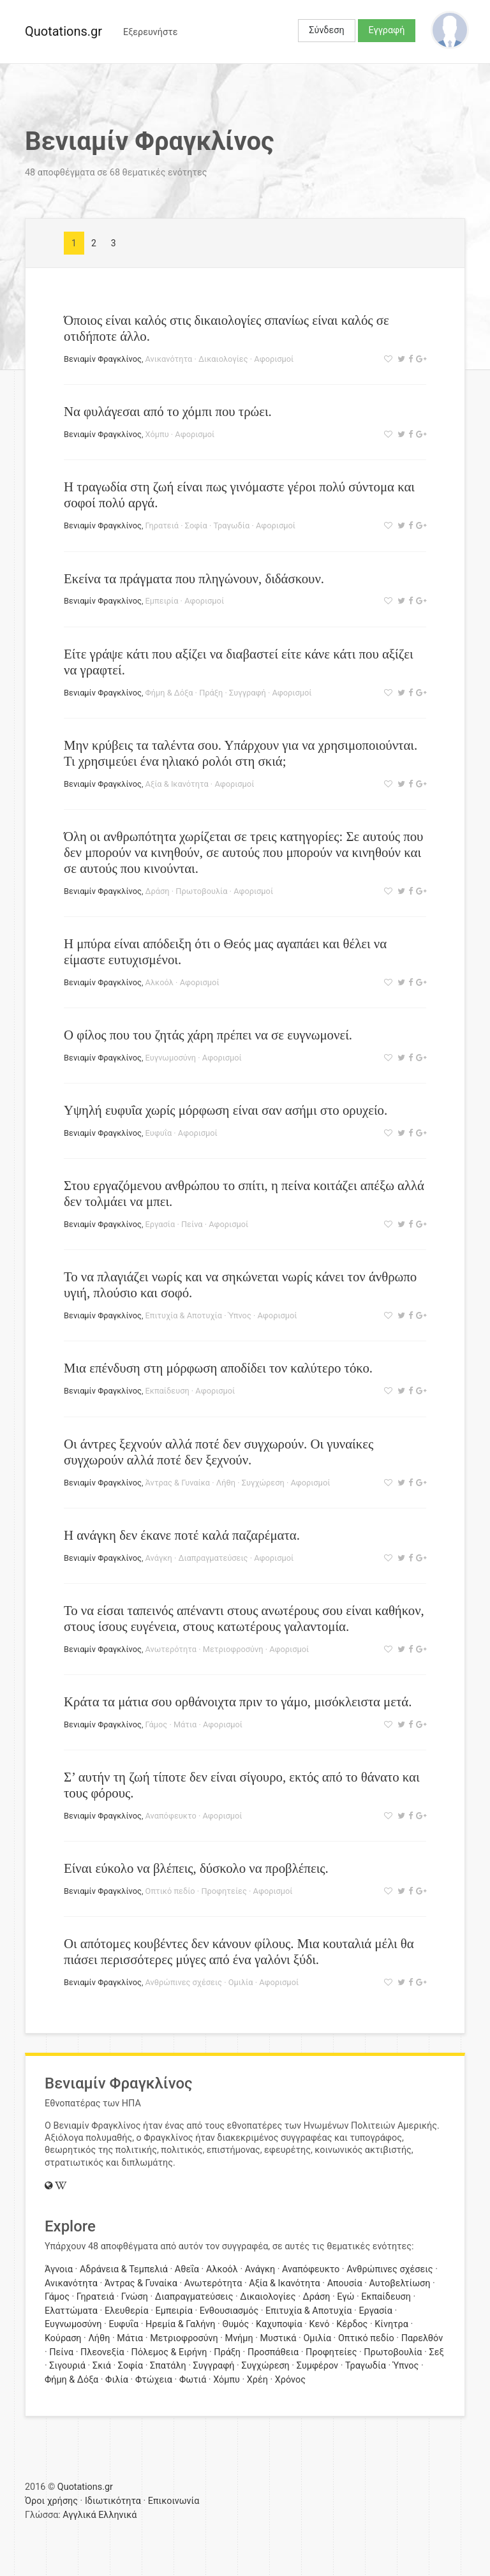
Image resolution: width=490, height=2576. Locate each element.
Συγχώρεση (263, 1482)
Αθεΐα (187, 2269)
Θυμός (235, 2324)
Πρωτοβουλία (201, 891)
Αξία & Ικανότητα (177, 784)
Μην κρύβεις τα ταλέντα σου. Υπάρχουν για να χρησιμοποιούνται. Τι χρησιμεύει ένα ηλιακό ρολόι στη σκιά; (240, 753)
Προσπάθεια (273, 2352)
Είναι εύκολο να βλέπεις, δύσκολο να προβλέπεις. (196, 1868)
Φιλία (116, 2379)
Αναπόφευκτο (171, 1815)
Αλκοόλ (159, 982)
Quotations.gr (63, 31)
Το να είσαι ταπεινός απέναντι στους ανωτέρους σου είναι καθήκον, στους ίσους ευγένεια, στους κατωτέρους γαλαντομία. (244, 1618)
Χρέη (257, 2379)
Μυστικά (278, 2338)
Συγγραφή (247, 692)
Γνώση (134, 2296)
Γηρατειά (162, 525)
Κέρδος (352, 2324)
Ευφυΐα (158, 1133)
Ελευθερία (127, 2310)
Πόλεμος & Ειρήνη (169, 2352)
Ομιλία (240, 1982)
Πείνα (192, 1224)
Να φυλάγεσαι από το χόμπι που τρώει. (168, 411)
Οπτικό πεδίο (170, 1891)
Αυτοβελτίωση (400, 2283)
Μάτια (185, 1724)
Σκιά (102, 2365)
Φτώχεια (153, 2379)
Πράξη (211, 692)
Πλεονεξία (102, 2352)
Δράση (157, 891)
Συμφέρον (317, 2365)
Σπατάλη (168, 2365)
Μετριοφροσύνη (233, 1649)
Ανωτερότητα (171, 1649)
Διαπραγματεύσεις (213, 1558)
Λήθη (225, 1482)
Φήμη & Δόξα (169, 692)
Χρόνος (290, 2379)
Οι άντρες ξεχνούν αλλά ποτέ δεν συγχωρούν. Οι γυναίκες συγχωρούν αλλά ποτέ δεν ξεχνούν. (218, 1451)
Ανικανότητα (169, 359)
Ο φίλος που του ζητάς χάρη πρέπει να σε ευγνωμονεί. (208, 1034)
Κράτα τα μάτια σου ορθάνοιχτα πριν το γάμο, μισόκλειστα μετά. (238, 1701)
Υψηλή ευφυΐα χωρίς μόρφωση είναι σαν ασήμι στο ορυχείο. (225, 1110)
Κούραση (63, 2338)
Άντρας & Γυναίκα (178, 1482)
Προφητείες (223, 1891)
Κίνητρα (391, 2324)
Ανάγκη (158, 1558)
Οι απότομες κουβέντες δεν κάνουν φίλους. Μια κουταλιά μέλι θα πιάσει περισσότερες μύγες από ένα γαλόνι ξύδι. (239, 1951)
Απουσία (344, 2283)
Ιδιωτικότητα (113, 2501)
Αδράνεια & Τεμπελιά (124, 2269)
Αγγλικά (79, 2515)
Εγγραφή (387, 30)
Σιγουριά (67, 2365)
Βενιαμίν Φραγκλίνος (103, 359)
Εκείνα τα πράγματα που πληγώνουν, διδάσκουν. (194, 578)
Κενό (319, 2324)
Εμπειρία (162, 601)
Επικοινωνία (174, 2501)
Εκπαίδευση (167, 1391)
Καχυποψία (279, 2324)
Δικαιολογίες (223, 359)
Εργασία (160, 1224)
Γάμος (156, 1724)
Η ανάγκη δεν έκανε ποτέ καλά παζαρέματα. (182, 1535)
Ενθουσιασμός (229, 2310)
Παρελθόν (422, 2338)
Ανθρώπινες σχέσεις (183, 1982)
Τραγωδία (231, 525)
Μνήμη (239, 2338)
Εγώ (345, 2296)
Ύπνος (239, 1315)
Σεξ (436, 2352)
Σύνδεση (326, 30)
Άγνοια (59, 2269)
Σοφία (196, 525)
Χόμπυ (157, 434)
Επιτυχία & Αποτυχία (183, 1315)
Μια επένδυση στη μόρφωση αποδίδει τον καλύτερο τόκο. (218, 1367)
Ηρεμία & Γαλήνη (180, 2324)
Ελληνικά (117, 2515)
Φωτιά (192, 2379)
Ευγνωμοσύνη (171, 1057)
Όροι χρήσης (51, 2501)
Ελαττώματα (71, 2310)
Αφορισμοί (273, 359)
